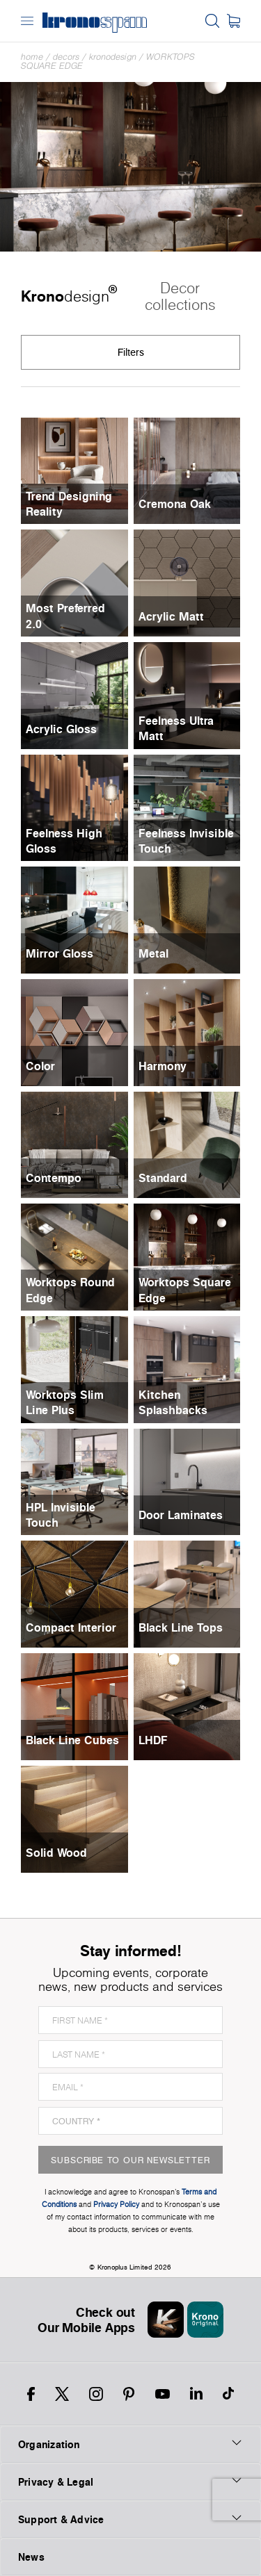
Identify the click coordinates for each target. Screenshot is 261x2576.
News (31, 2557)
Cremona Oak (175, 503)
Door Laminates (181, 1515)
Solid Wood (56, 1852)
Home (32, 57)
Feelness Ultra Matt (176, 728)
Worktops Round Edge (70, 1290)
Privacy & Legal (130, 2481)
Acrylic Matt (171, 616)
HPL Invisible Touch (60, 1515)
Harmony (163, 1066)
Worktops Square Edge (185, 1290)
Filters (131, 352)
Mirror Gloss (59, 953)
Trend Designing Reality (69, 504)
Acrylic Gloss (61, 729)
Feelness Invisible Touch (186, 841)
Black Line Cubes (72, 1740)
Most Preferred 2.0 (65, 616)
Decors (66, 57)
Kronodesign (112, 57)
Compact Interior (71, 1627)
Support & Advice (130, 2519)
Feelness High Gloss (64, 841)
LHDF (153, 1740)
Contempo (53, 1178)
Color (40, 1066)
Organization (130, 2444)
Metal (153, 953)
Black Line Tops (181, 1627)
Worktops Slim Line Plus (65, 1402)
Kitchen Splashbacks (173, 1402)
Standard (163, 1178)
